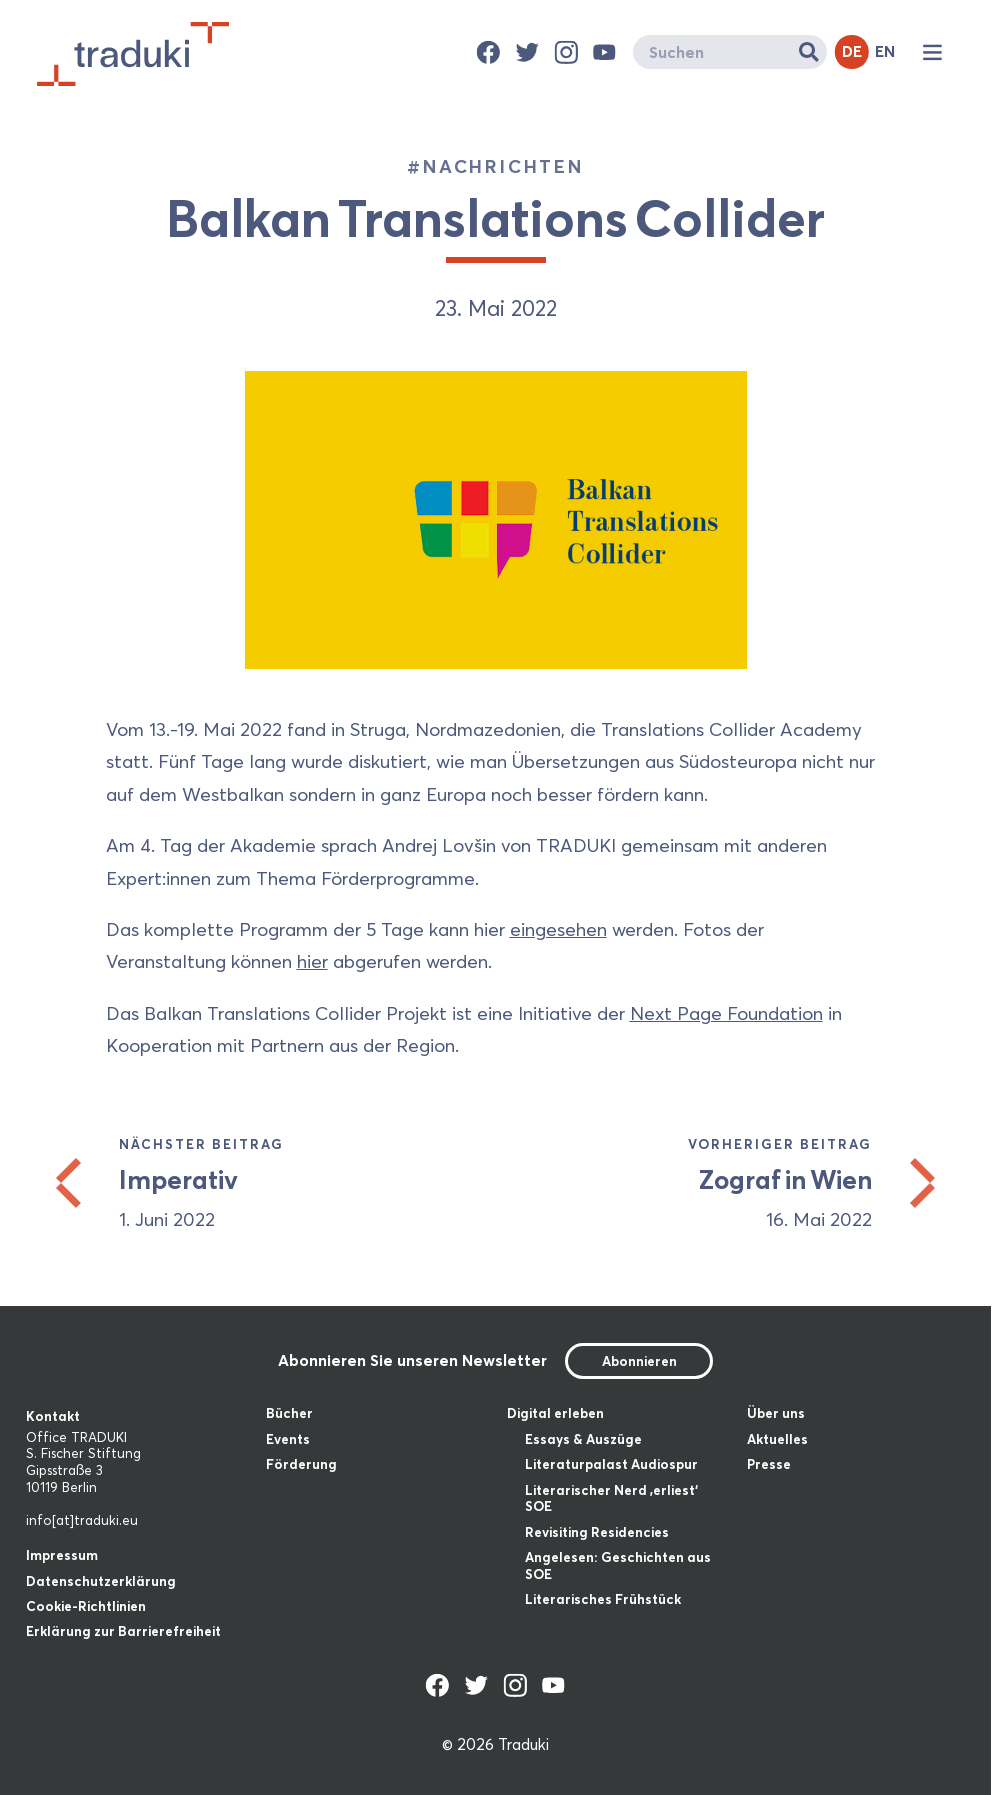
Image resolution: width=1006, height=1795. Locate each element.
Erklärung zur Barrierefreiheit (123, 1631)
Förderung (301, 1464)
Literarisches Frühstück (603, 1599)
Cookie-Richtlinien (86, 1606)
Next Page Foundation (726, 1013)
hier (312, 961)
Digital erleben (555, 1413)
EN (885, 51)
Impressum (62, 1555)
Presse (769, 1464)
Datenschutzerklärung (101, 1581)
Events (288, 1439)
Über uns (776, 1413)
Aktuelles (777, 1439)
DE (852, 51)
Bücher (289, 1413)
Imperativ (178, 1180)
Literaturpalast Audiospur (611, 1464)
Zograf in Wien (785, 1180)
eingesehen (558, 929)
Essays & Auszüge (583, 1439)
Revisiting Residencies (597, 1532)
